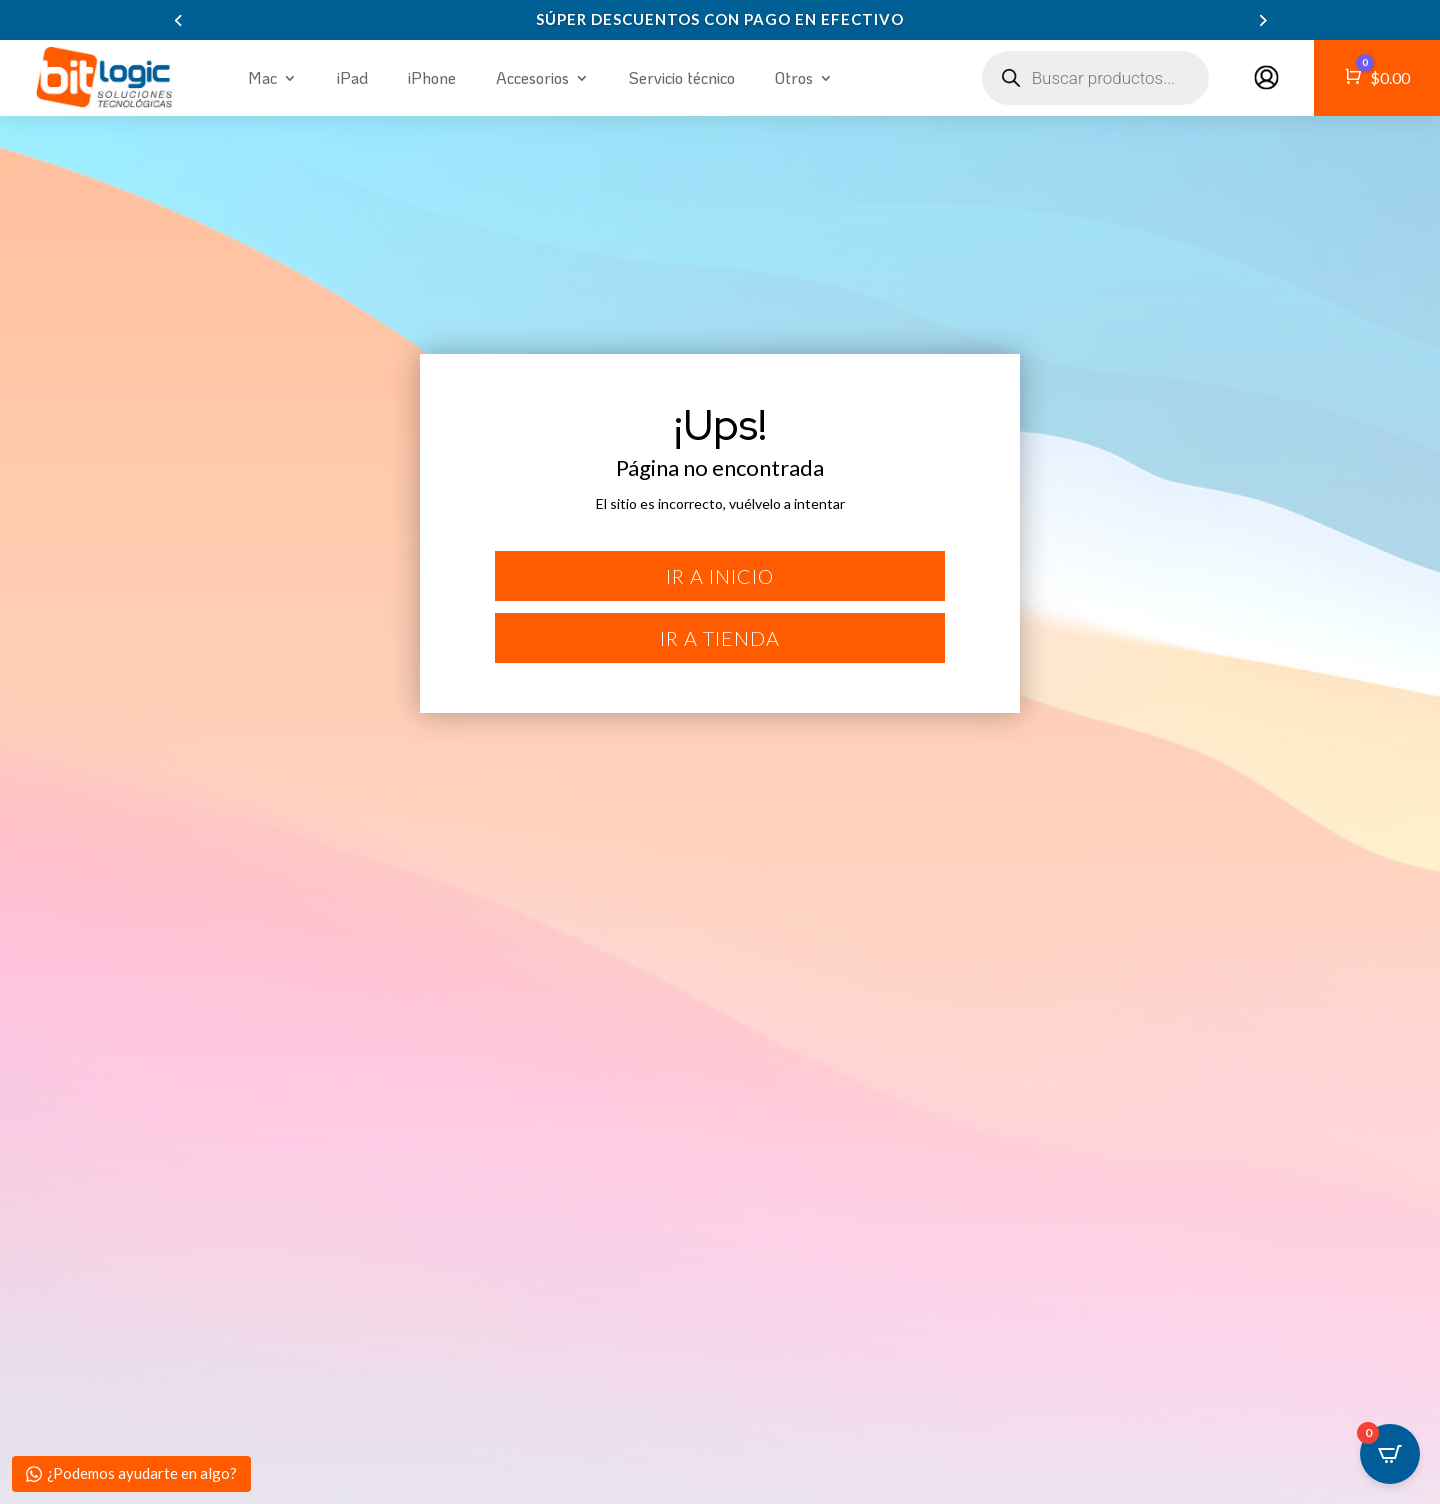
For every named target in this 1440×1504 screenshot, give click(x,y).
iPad (352, 77)
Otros (794, 77)
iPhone (432, 77)
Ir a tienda (720, 638)
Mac (262, 77)
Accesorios (532, 77)
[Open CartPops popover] (1390, 1454)
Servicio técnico (682, 77)
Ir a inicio (720, 576)
